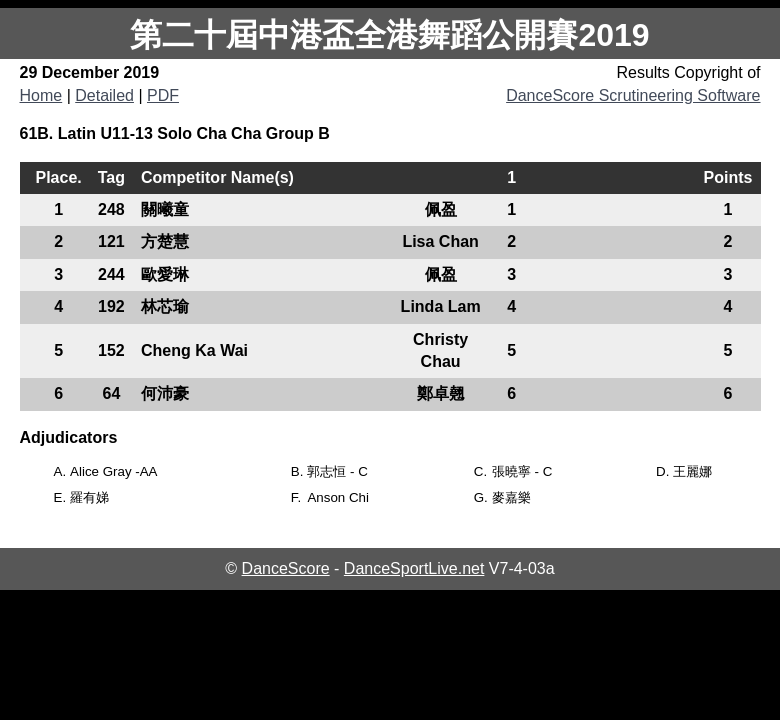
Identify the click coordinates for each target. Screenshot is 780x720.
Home (41, 95)
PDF (163, 95)
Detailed (104, 95)
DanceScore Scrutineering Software (633, 95)
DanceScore (286, 568)
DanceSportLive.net (414, 568)
